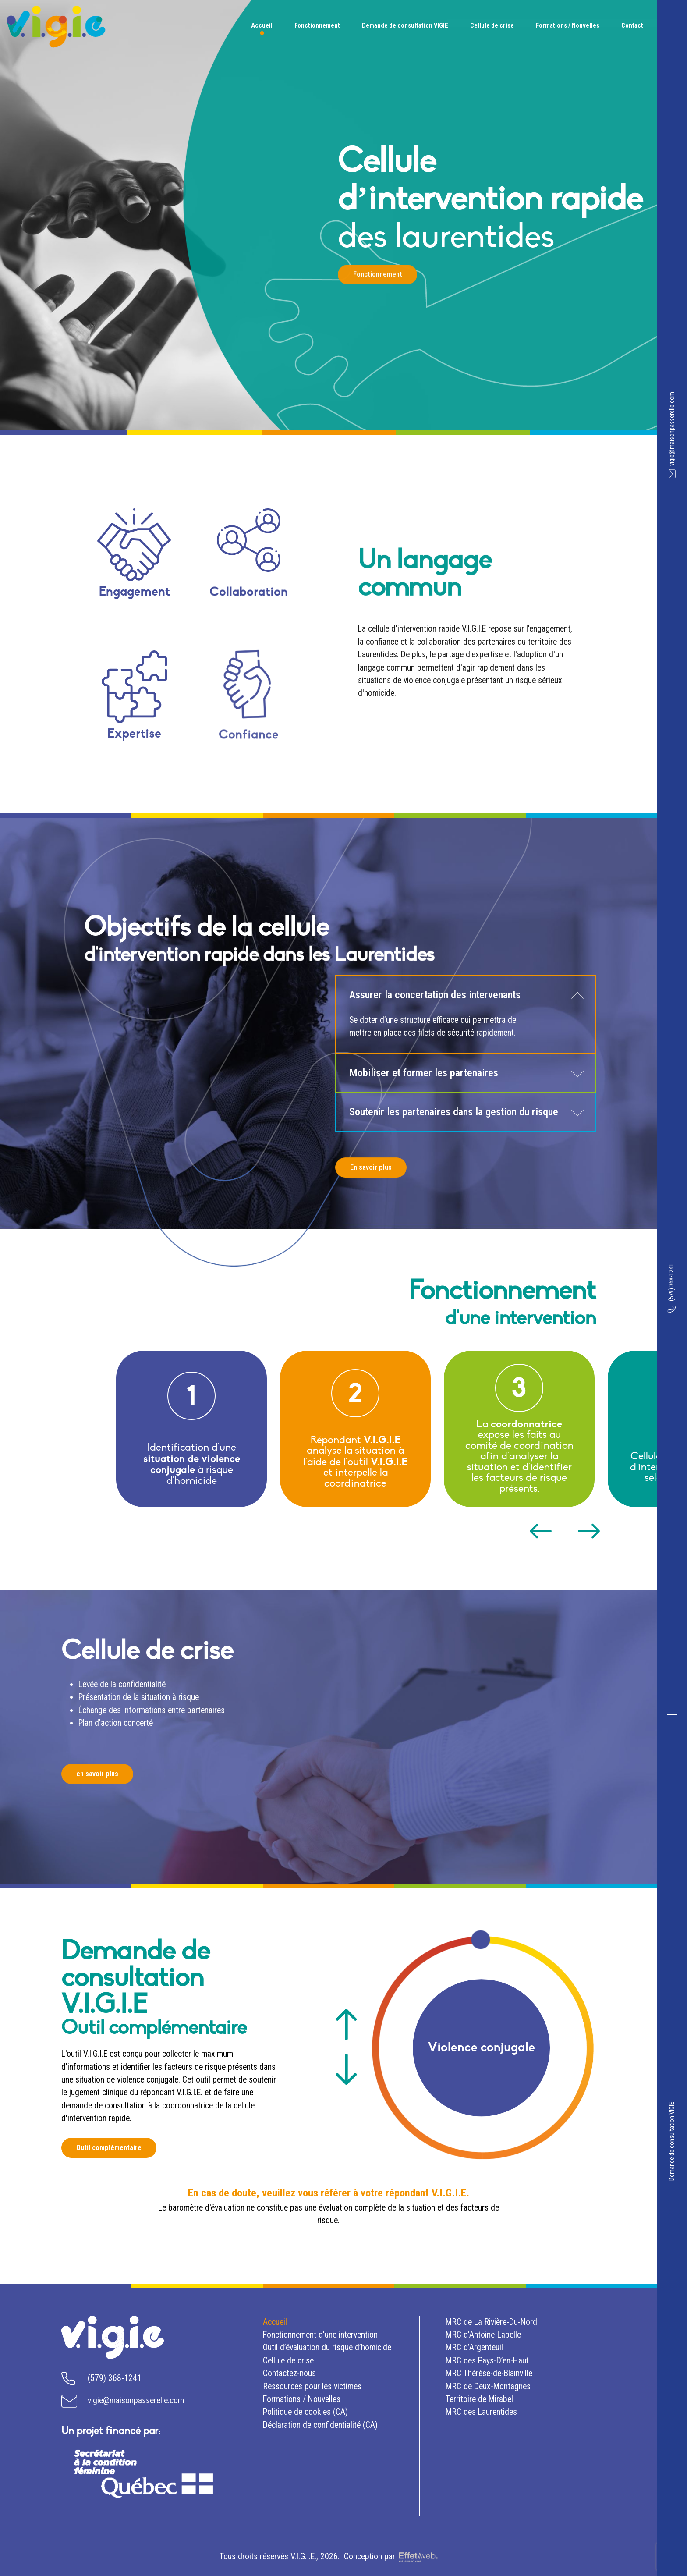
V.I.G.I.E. (303, 2556)
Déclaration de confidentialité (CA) (320, 2425)
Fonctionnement (317, 25)
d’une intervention (320, 2335)
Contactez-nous (289, 2373)
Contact (632, 25)
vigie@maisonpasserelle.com (672, 435)
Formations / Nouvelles (567, 25)
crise (288, 2361)
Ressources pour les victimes (312, 2386)
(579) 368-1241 (672, 1288)
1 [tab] (480, 1939)
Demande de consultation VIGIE (672, 2141)
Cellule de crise (492, 25)
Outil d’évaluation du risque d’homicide (327, 2347)
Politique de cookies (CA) (305, 2412)
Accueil (262, 25)
